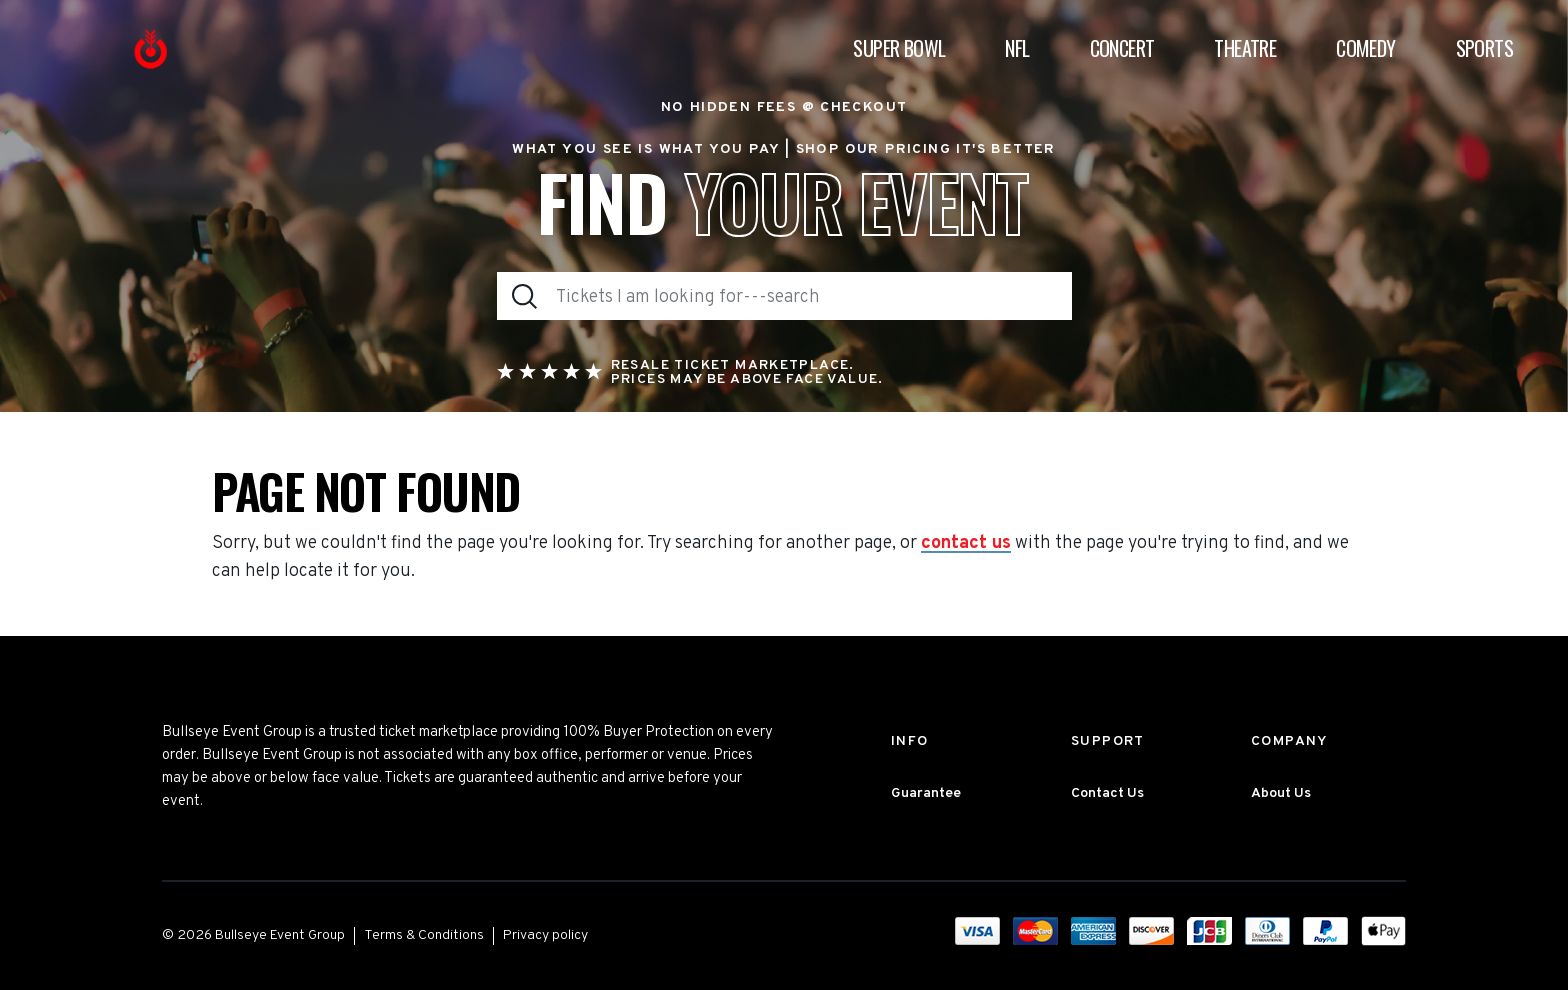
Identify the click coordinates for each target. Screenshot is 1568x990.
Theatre (1245, 49)
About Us (1281, 793)
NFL (1017, 49)
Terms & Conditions (424, 935)
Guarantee (926, 793)
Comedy (1365, 49)
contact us (966, 544)
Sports (1484, 49)
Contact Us (1107, 793)
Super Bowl (899, 49)
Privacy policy (545, 935)
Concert (1122, 49)
